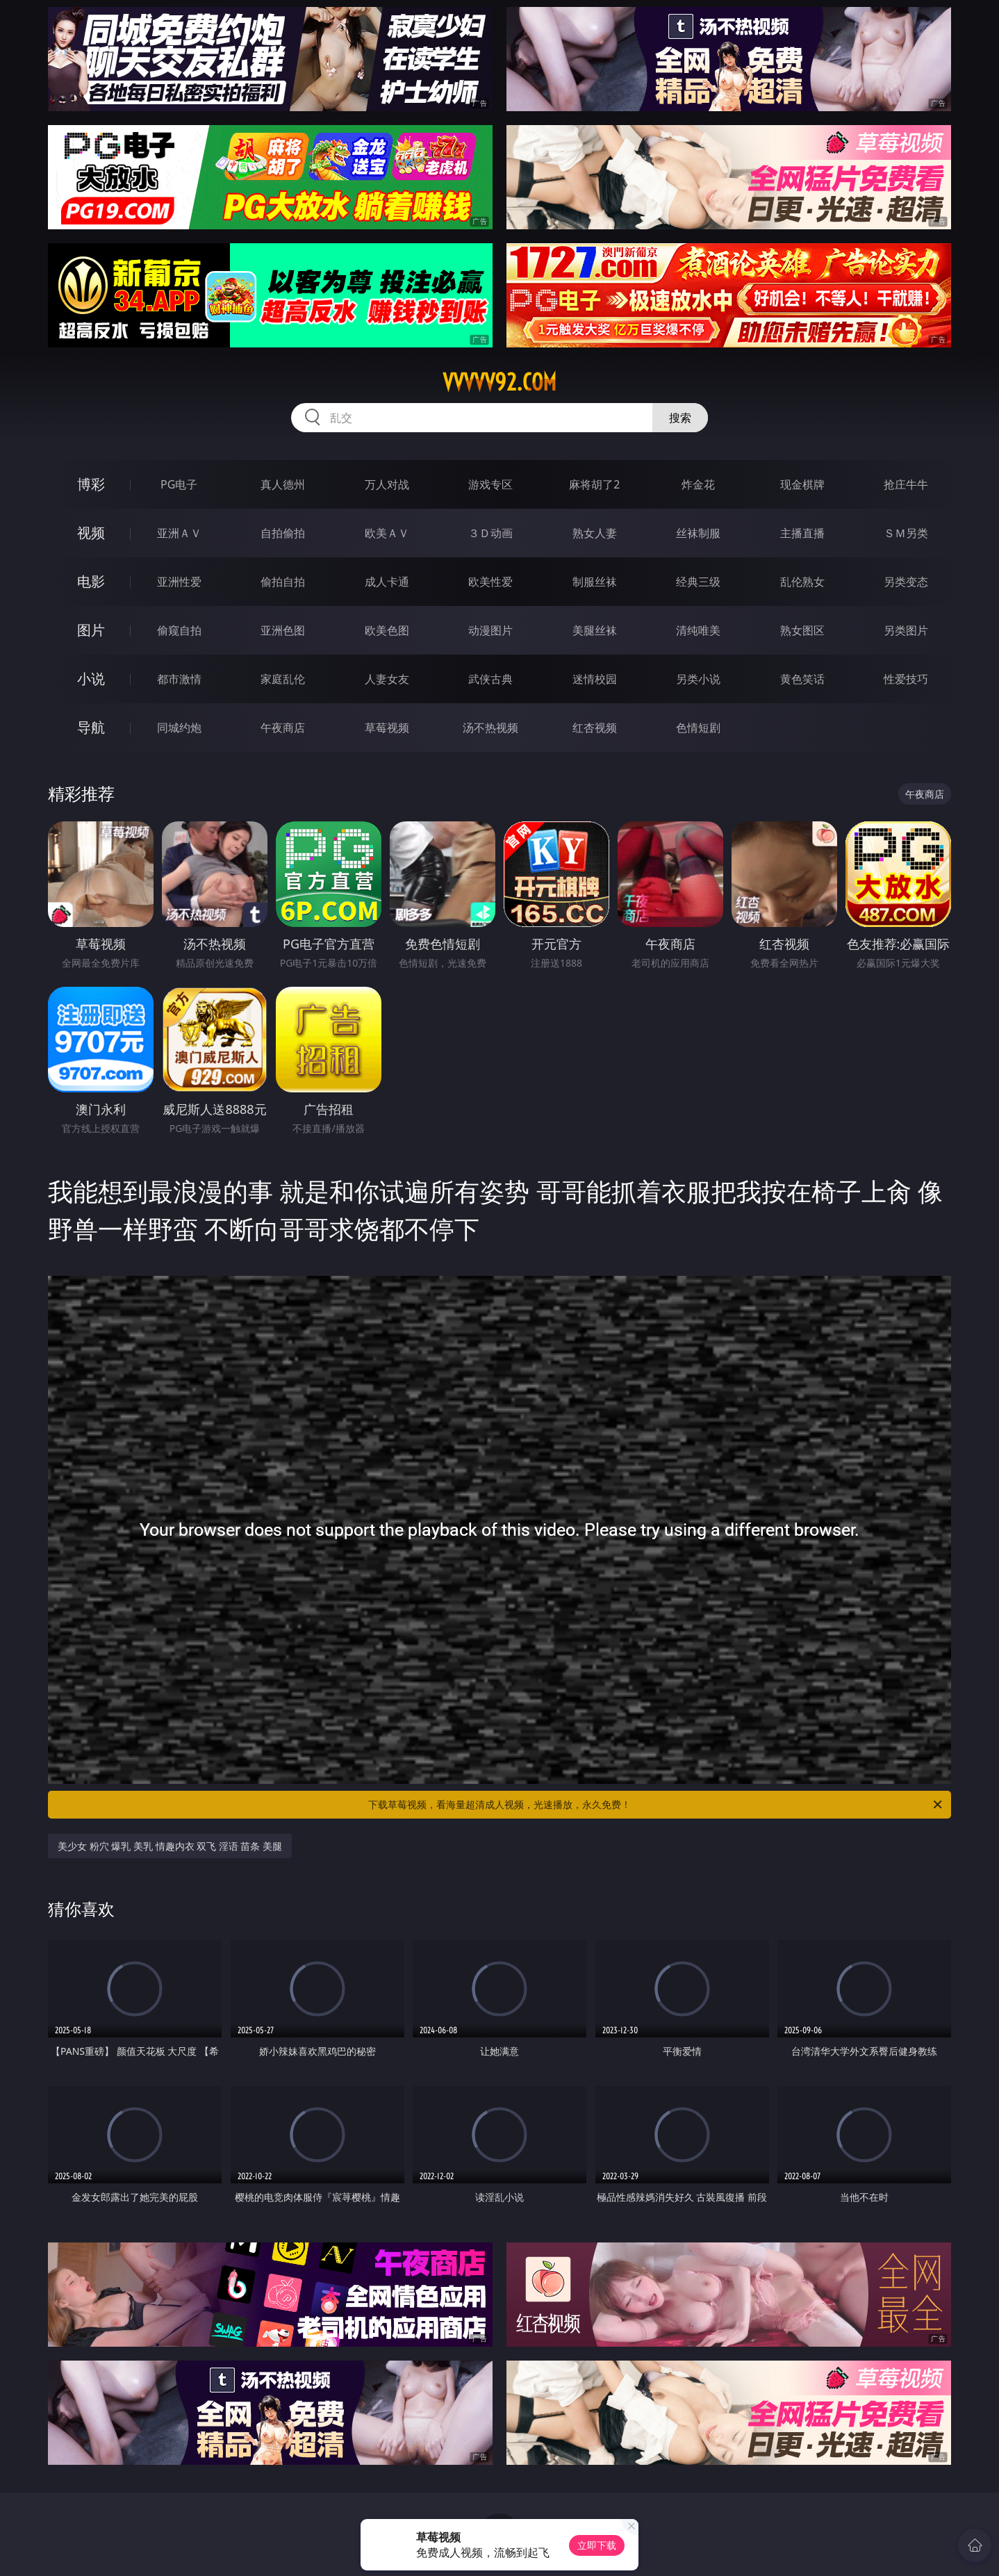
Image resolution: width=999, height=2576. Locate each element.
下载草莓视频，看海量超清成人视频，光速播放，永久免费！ (656, 1804)
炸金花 (698, 484)
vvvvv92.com (499, 382)
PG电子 (178, 484)
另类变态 (906, 581)
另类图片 (906, 630)
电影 (91, 581)
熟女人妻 (594, 533)
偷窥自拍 (179, 630)
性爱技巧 (906, 679)
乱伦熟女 (802, 581)
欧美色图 (387, 630)
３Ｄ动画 (490, 533)
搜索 (680, 417)
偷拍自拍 (283, 581)
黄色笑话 (802, 679)
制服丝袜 (594, 581)
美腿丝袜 (594, 630)
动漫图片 (490, 630)
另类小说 (698, 679)
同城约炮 (179, 727)
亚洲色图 (283, 630)
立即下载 (596, 2545)
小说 (91, 678)
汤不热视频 (490, 727)
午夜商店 (283, 727)
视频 (91, 532)
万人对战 (387, 484)
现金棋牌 (802, 484)
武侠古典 (490, 679)
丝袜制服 (698, 533)
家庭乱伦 (283, 679)
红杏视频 (594, 727)
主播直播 (802, 533)
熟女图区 (802, 630)
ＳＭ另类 (906, 533)
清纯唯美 (698, 630)
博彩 (91, 484)
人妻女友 (387, 679)
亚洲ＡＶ (179, 533)
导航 (91, 727)
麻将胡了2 (594, 484)
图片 (91, 630)
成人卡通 (387, 581)
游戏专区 (490, 484)
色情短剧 (698, 727)
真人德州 (283, 484)
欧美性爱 (490, 581)
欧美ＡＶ (387, 533)
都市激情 (179, 679)
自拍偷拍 (283, 533)
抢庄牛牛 (906, 484)
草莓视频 (387, 727)
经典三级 (698, 581)
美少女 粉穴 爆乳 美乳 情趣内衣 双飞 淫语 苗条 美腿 (170, 1846)
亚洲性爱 (179, 581)
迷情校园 (594, 679)
